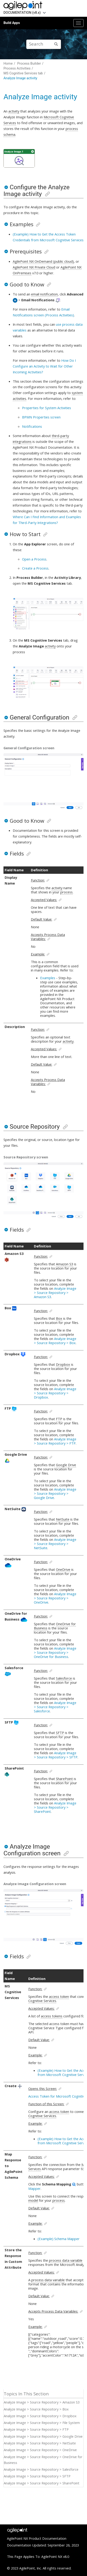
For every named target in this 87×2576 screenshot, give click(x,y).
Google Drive (66, 1464)
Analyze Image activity (20, 78)
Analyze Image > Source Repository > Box (55, 1340)
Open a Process (34, 559)
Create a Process (35, 568)
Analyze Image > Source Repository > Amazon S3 (55, 1292)
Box (59, 1318)
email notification (44, 294)
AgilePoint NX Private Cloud (34, 267)
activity (13, 111)
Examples (47, 977)
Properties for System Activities (46, 407)
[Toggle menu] (78, 23)
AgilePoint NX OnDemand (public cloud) (43, 261)
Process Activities (17, 68)
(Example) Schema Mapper (59, 2238)
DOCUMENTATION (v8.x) (22, 12)
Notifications (32, 426)
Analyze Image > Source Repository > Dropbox (55, 1392)
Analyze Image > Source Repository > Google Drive (55, 1493)
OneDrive (63, 1569)
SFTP (60, 1732)
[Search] (56, 44)
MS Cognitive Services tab (23, 73)
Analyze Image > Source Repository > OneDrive (55, 1598)
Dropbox (63, 1364)
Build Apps (11, 23)
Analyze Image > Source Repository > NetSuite (55, 1543)
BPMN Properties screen (41, 417)
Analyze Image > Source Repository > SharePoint (55, 1807)
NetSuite (62, 1519)
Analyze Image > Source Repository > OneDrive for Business (55, 1652)
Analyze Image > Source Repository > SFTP (55, 1754)
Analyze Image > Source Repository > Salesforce (55, 1706)
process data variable (65, 2260)
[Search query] (43, 44)
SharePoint (64, 1778)
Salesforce (64, 1678)
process (66, 892)
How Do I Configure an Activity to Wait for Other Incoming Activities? (44, 366)
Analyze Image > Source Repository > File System (42, 2422)
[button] (6, 187)
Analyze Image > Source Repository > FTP (55, 1441)
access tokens (51, 2016)
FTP (59, 1418)
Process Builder (29, 63)
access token (59, 1996)
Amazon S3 (64, 1264)
